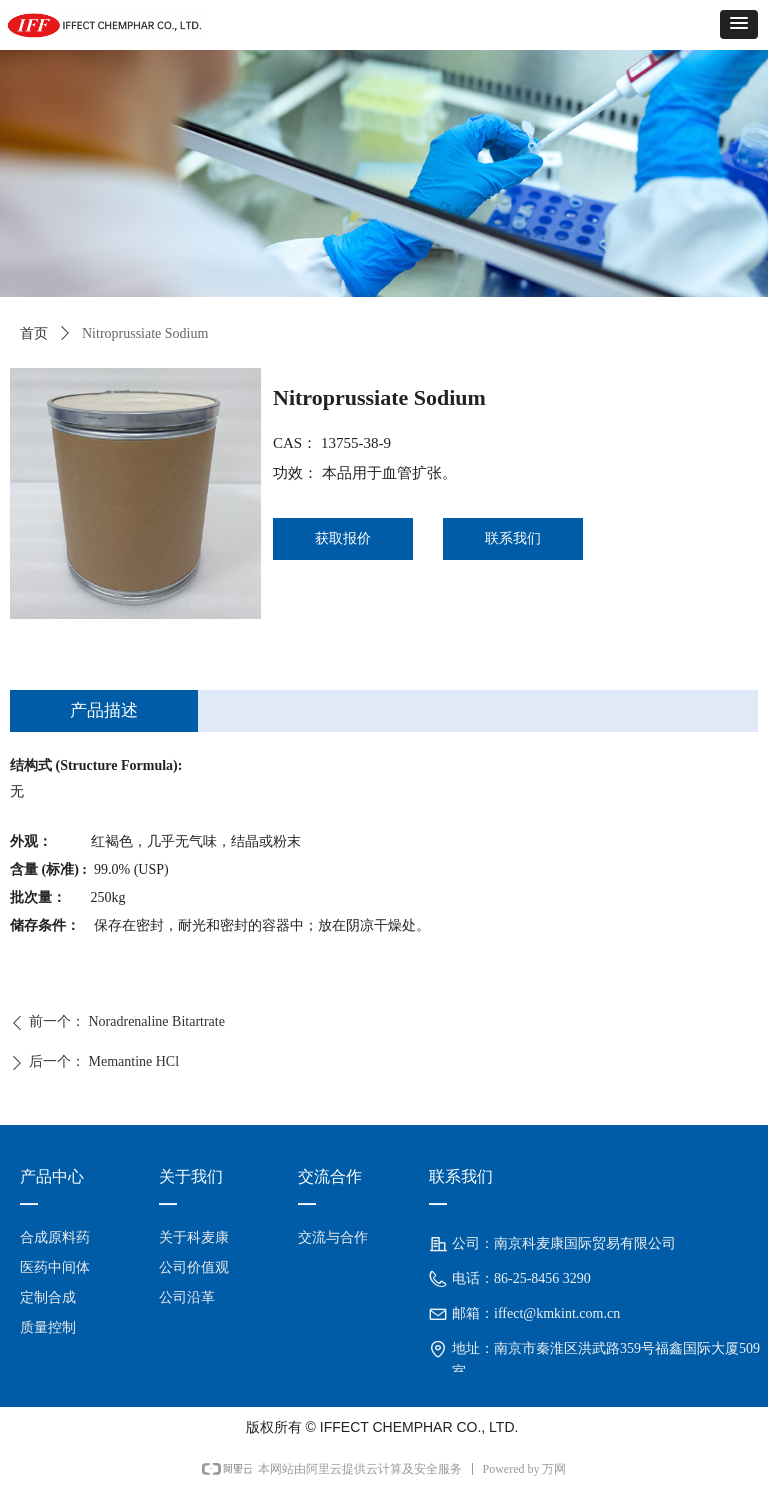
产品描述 (104, 710)
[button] (739, 24)
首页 (34, 333)
